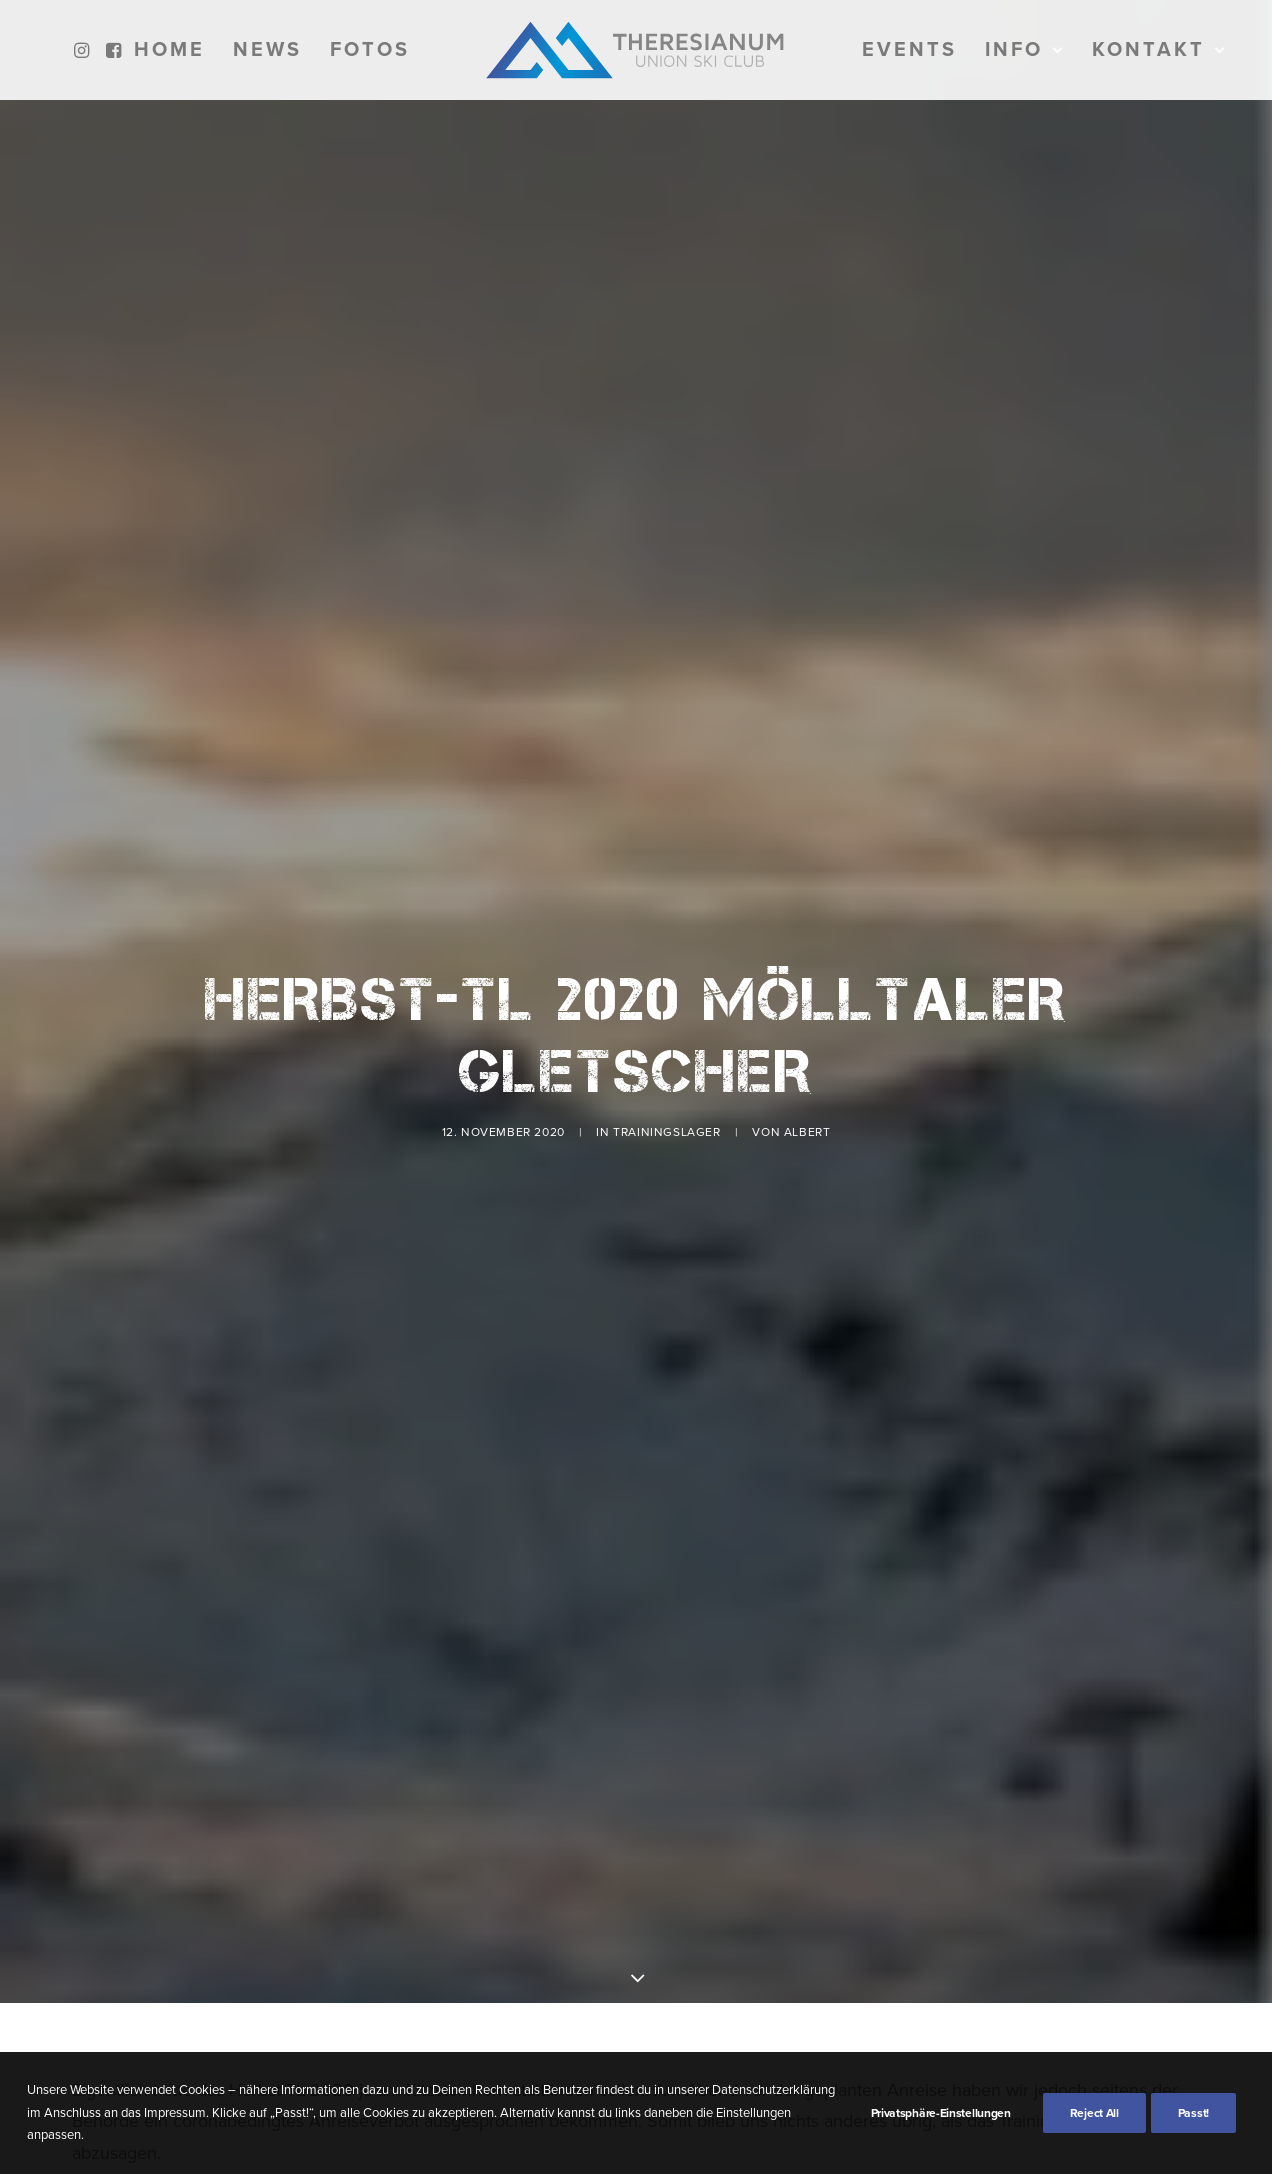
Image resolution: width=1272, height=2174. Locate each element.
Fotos (370, 50)
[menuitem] (84, 50)
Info (1024, 50)
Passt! (1193, 2113)
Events (909, 50)
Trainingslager (666, 1036)
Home (169, 50)
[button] (84, 50)
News (267, 50)
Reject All (1094, 2113)
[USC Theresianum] (636, 50)
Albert (807, 1036)
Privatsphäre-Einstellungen (941, 2113)
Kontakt (1159, 50)
